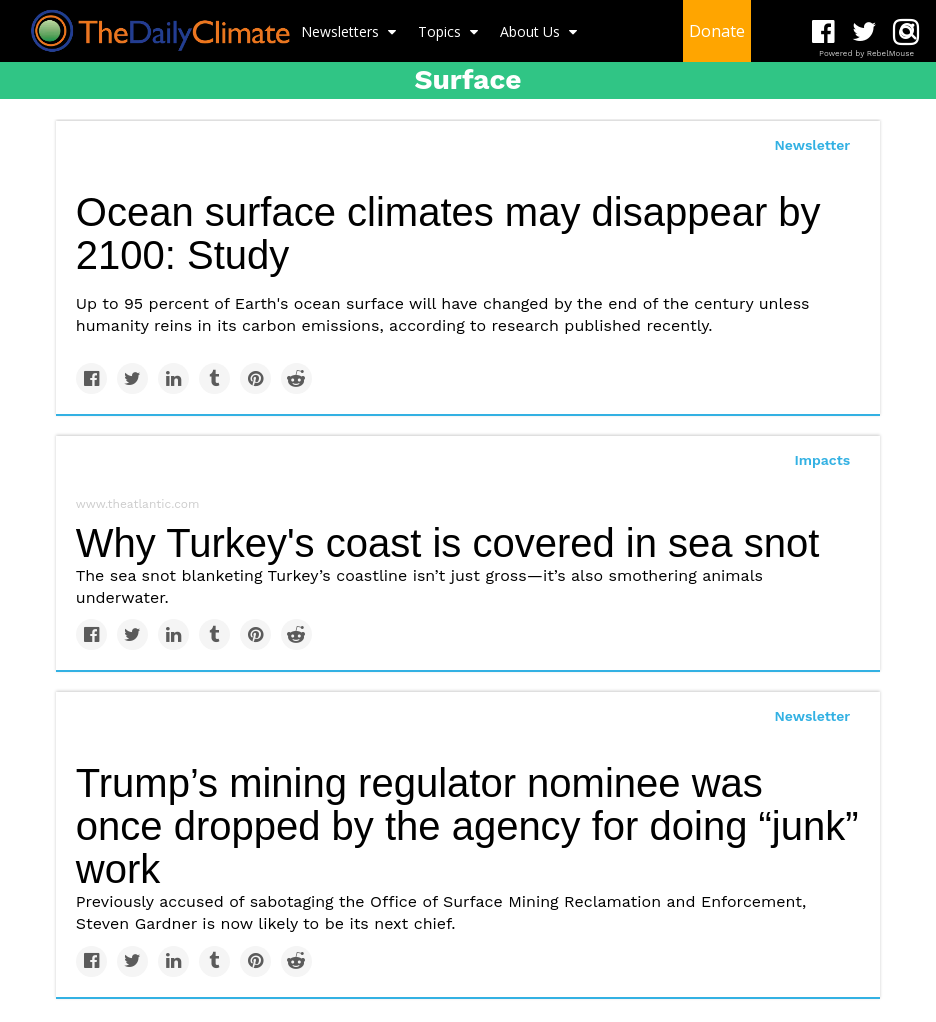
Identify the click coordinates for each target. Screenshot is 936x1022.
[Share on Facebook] (91, 378)
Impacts (823, 460)
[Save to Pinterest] (255, 378)
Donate (717, 31)
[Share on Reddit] (296, 378)
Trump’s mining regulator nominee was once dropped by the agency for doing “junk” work (467, 826)
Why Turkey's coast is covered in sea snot (448, 543)
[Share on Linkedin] (173, 378)
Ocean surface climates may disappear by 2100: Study (448, 233)
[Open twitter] (864, 32)
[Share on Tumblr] (214, 378)
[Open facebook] (823, 32)
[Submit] (908, 31)
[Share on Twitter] (132, 378)
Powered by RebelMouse (866, 53)
